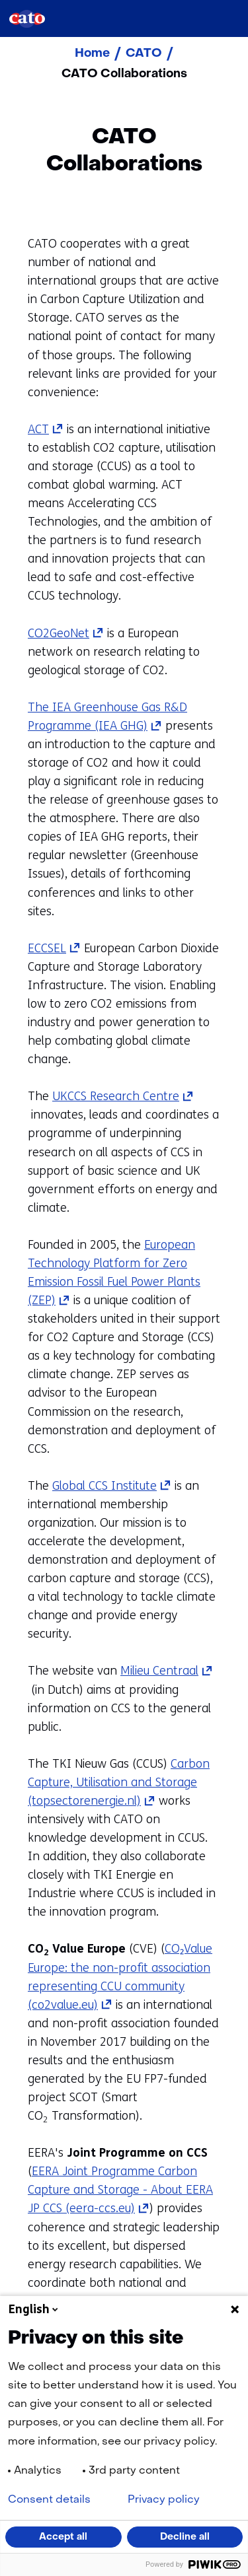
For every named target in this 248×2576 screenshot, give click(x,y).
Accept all (63, 2537)
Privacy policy (164, 2500)
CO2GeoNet (66, 633)
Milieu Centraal (166, 1670)
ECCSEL (54, 948)
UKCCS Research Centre (123, 1096)
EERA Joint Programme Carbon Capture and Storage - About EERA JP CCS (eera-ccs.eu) (120, 2189)
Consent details (49, 2500)
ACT (45, 429)
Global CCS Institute (111, 1486)
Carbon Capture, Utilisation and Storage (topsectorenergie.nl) (119, 1782)
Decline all (185, 2537)
